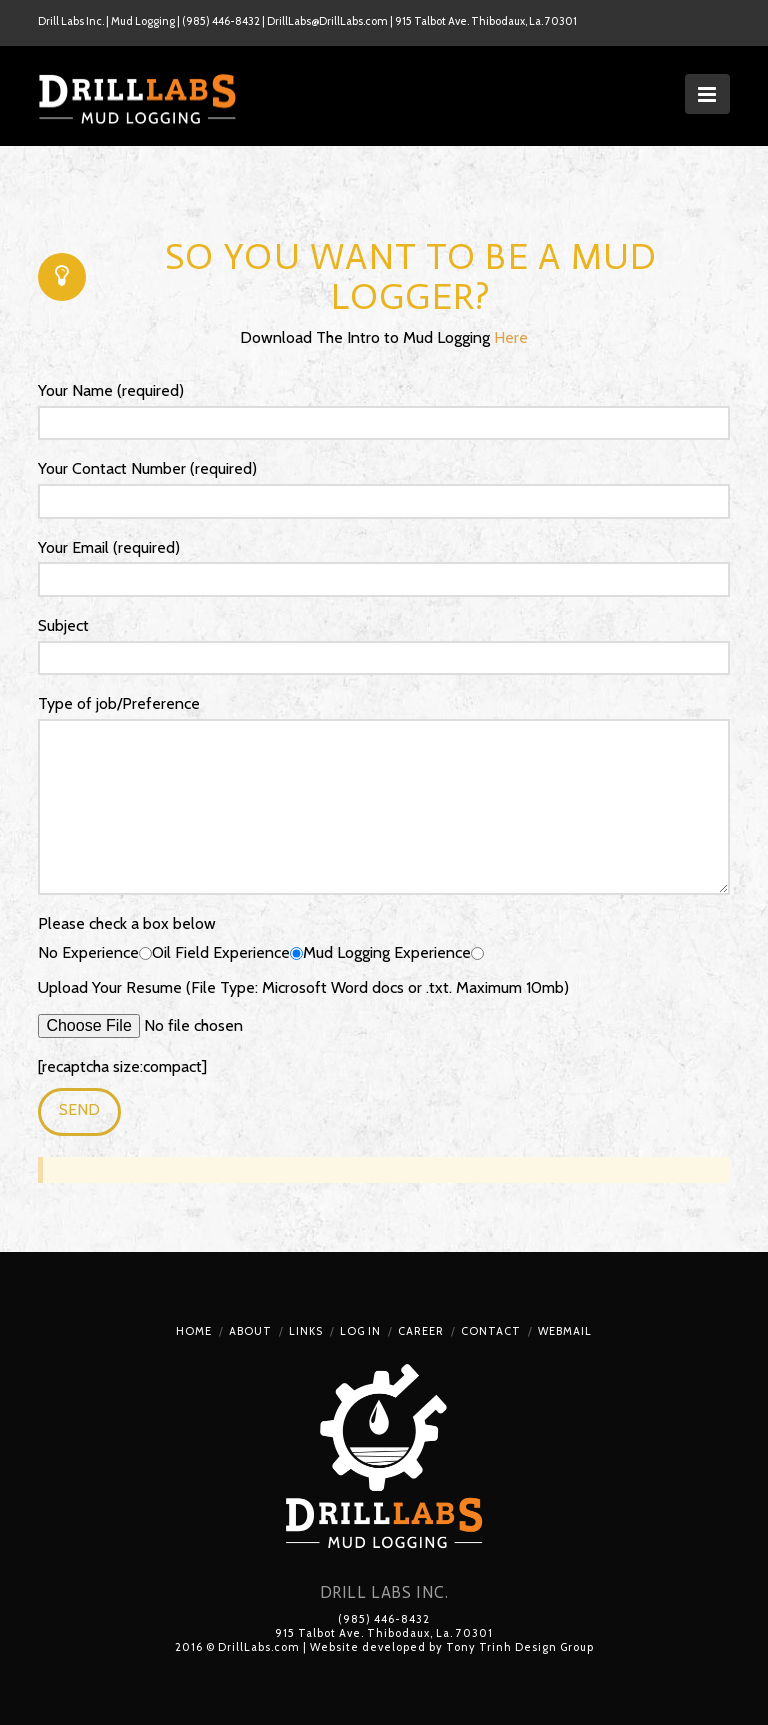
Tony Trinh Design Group (520, 1647)
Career (421, 1331)
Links (306, 1331)
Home (194, 1331)
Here (511, 337)
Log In (360, 1331)
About (250, 1331)
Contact (491, 1331)
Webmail (565, 1331)
